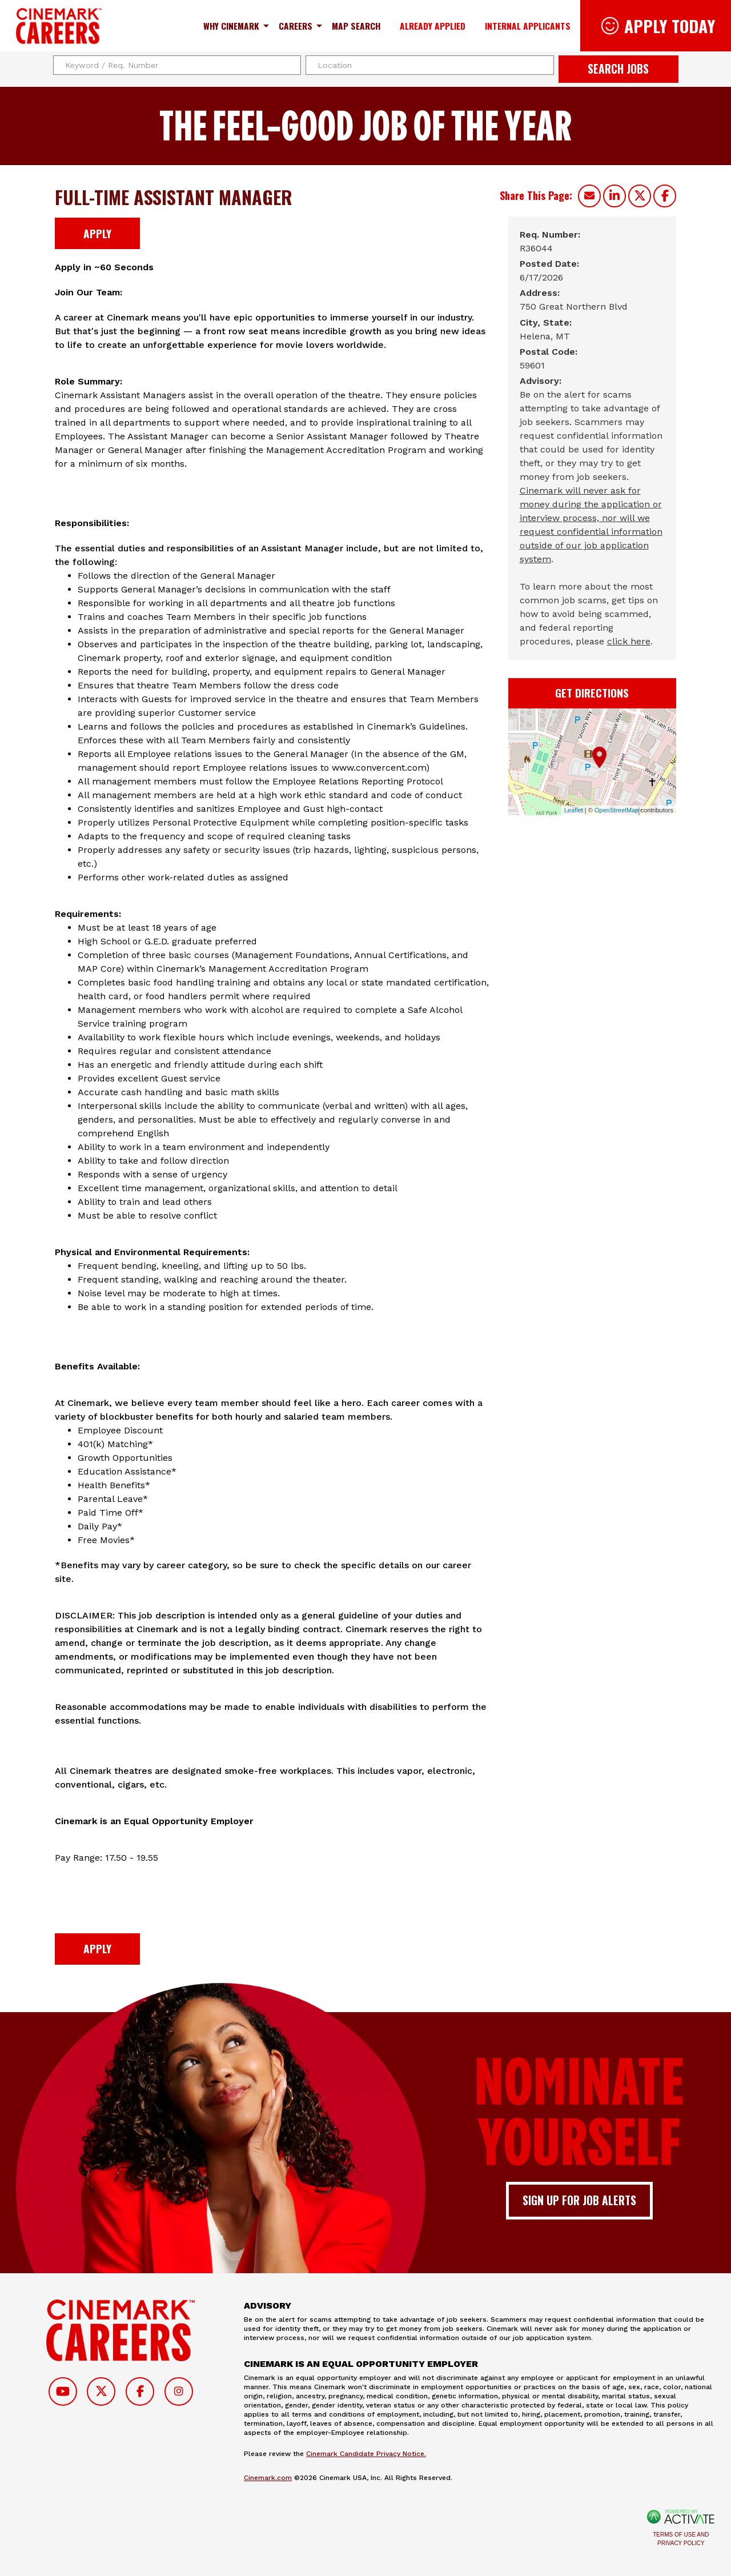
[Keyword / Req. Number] (177, 65)
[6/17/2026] (541, 278)
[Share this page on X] (639, 196)
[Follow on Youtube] (63, 2391)
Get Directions (592, 692)
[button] (544, 65)
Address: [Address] (540, 292)
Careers (295, 25)
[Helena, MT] (545, 336)
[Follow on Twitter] (101, 2391)
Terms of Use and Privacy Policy (681, 2538)
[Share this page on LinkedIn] (614, 196)
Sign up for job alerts (579, 2200)
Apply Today (669, 25)
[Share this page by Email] (589, 196)
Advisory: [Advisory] (540, 380)
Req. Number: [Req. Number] (550, 234)
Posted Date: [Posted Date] (549, 263)
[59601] (532, 365)
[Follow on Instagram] (178, 2391)
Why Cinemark (231, 25)
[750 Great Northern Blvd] (574, 307)
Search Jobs (618, 69)
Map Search (356, 25)
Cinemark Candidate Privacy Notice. (366, 2454)
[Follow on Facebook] (140, 2391)
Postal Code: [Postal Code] (548, 351)
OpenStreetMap (617, 810)
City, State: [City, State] (546, 322)
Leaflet (573, 810)
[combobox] (430, 65)
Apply (97, 233)
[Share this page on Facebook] (664, 196)
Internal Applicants (528, 25)
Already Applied (432, 25)
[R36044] (536, 248)
